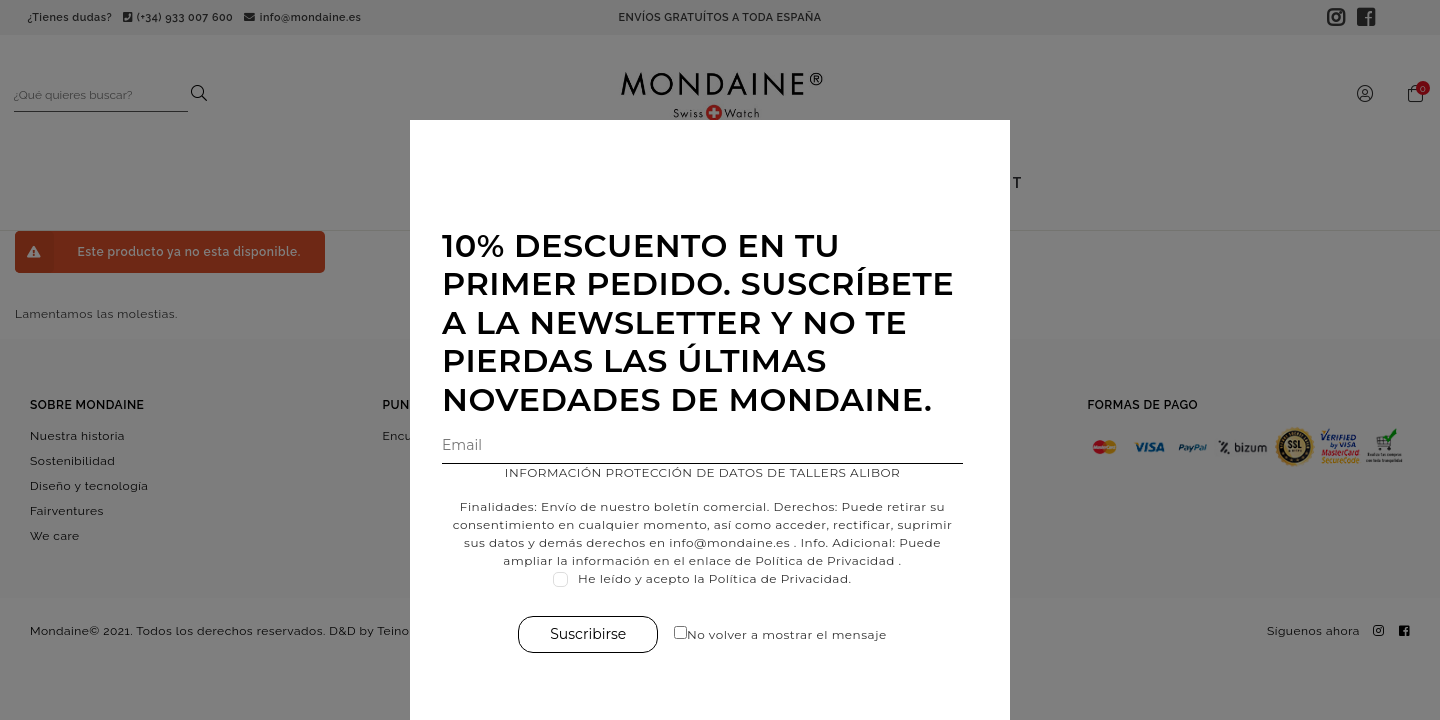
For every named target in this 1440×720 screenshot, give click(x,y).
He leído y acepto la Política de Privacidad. (725, 578)
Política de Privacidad (835, 560)
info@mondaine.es (739, 542)
